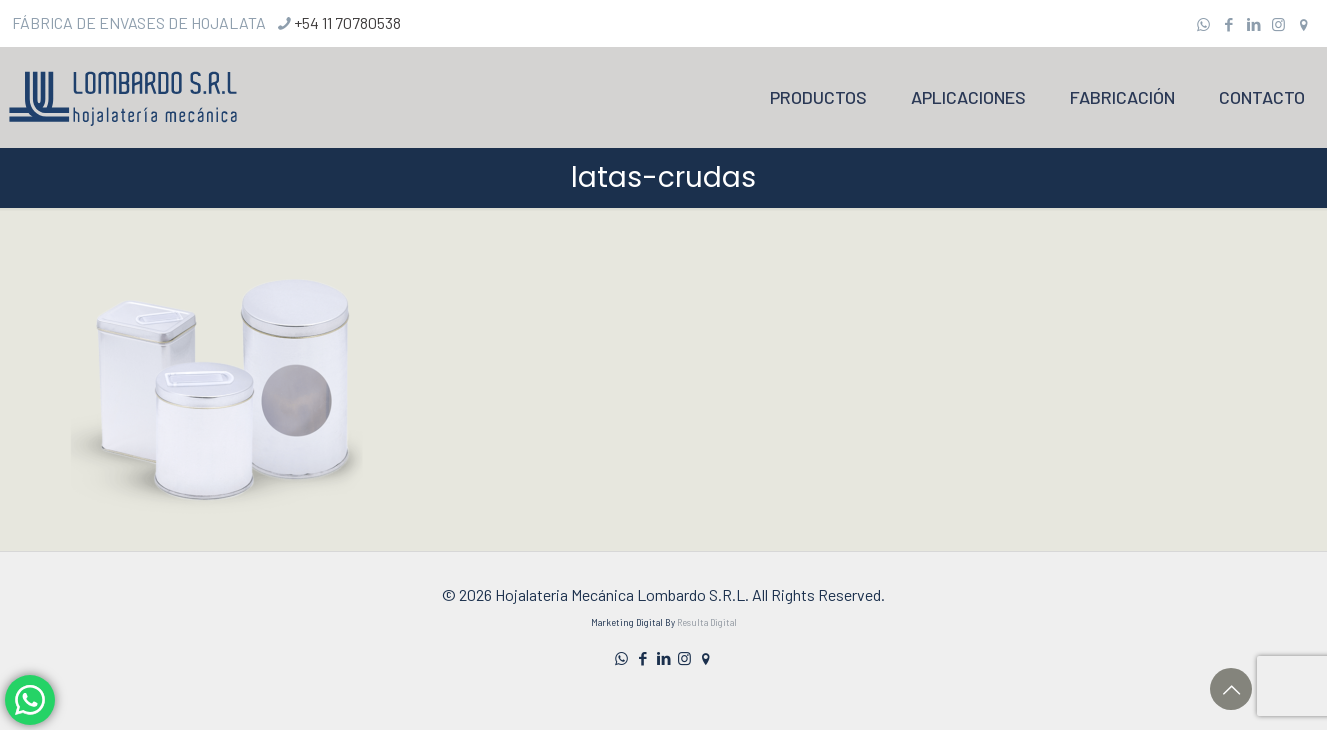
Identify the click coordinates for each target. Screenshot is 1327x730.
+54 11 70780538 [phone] (347, 22)
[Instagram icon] (1278, 24)
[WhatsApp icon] (1203, 24)
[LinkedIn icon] (1253, 24)
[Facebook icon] (1228, 24)
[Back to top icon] (1231, 689)
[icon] (1303, 24)
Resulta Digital (707, 622)
